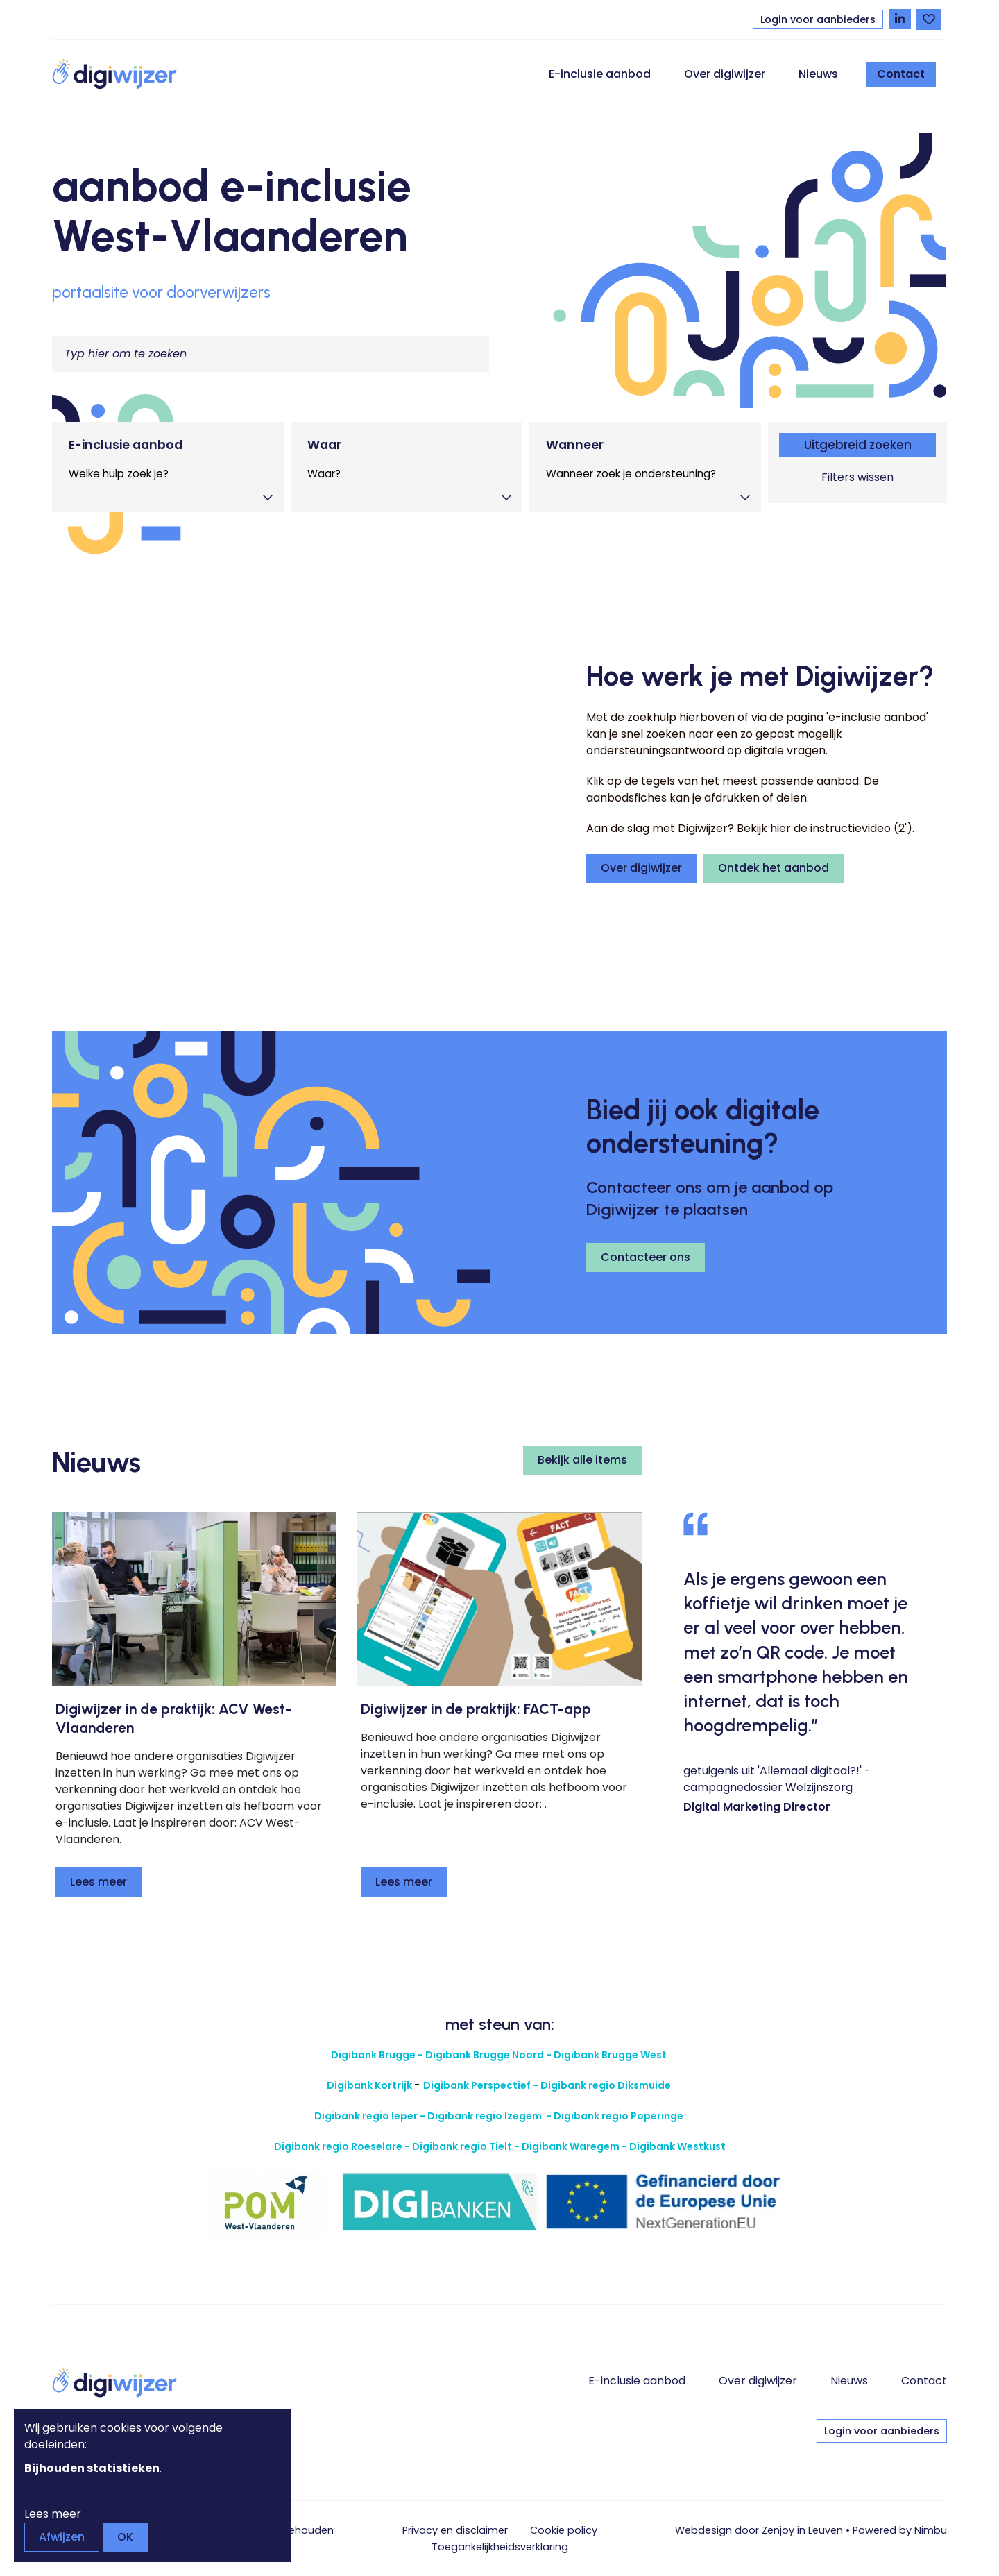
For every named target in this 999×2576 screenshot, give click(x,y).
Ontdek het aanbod (773, 868)
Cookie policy (563, 2530)
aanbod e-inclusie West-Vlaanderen (231, 210)
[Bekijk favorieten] (928, 19)
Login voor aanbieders (818, 19)
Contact (901, 74)
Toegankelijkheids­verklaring (500, 2547)
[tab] (168, 467)
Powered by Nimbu (900, 2530)
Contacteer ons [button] (645, 1257)
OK (125, 2537)
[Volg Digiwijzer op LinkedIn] (900, 19)
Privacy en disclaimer (455, 2530)
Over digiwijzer (724, 74)
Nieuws (818, 74)
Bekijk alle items (582, 1460)
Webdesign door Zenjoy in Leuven (759, 2530)
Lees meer (98, 1882)
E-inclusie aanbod (600, 74)
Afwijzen (62, 2537)
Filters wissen (857, 477)
